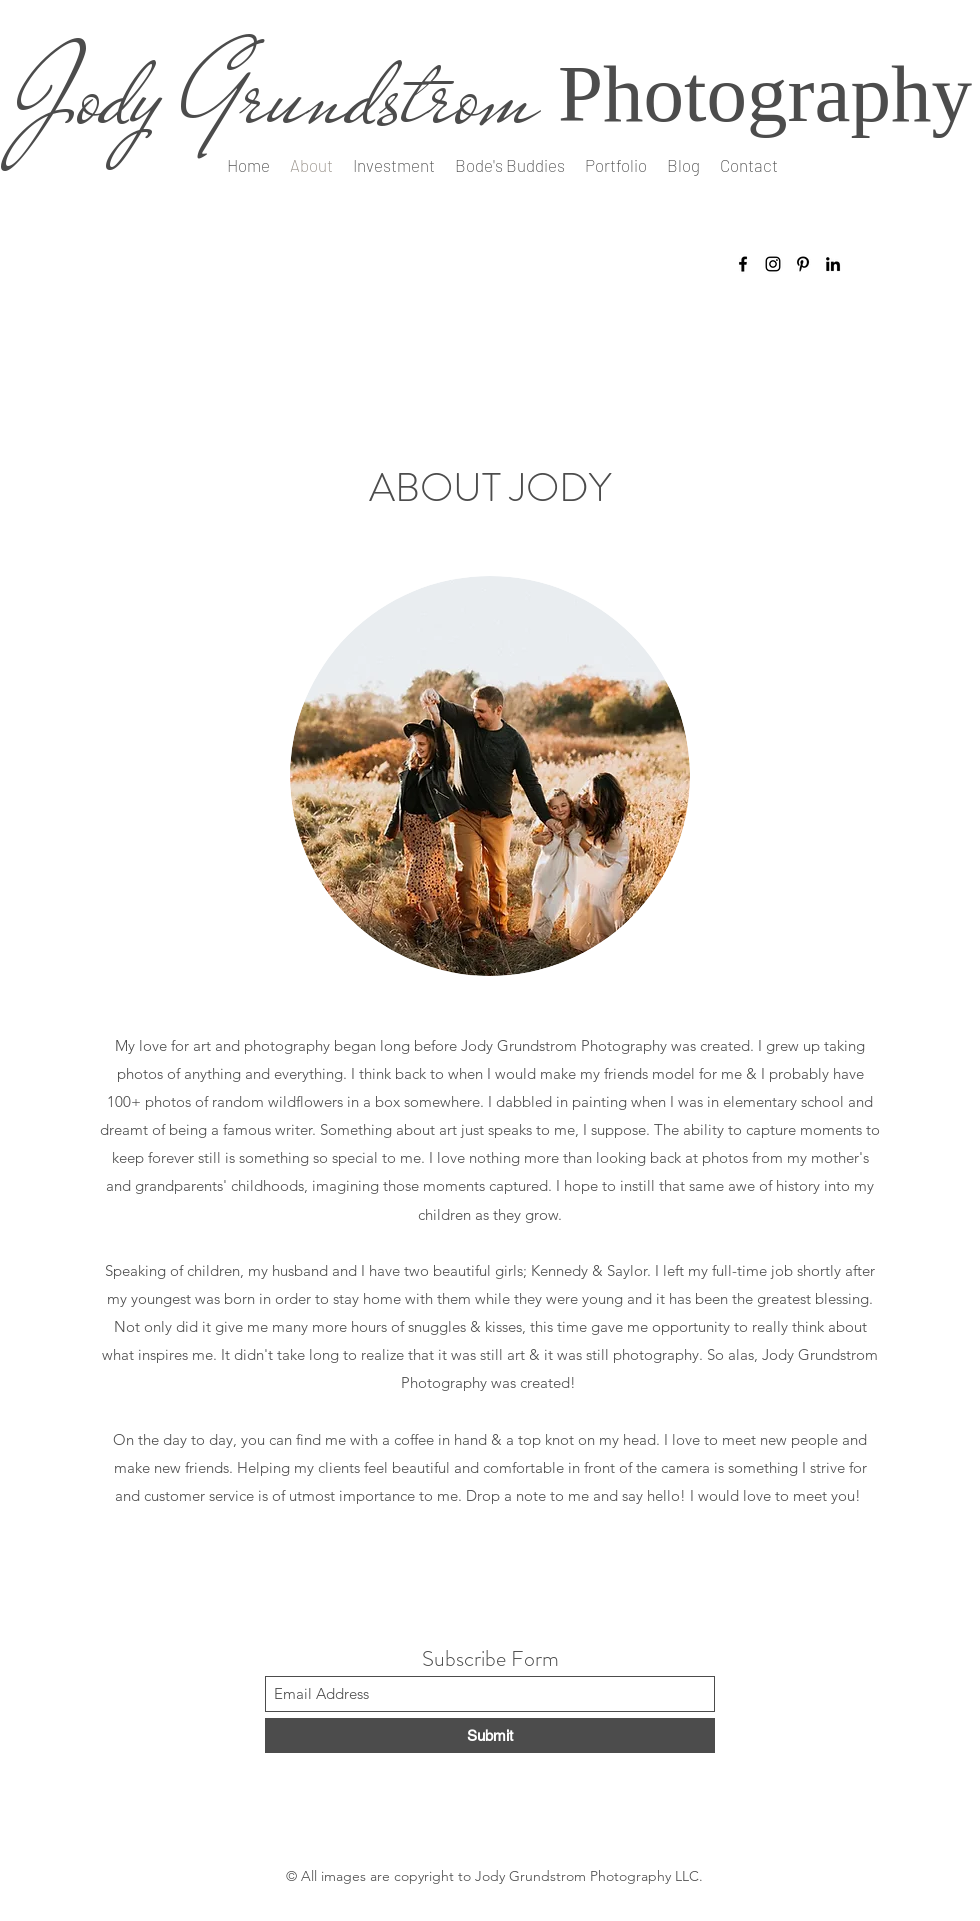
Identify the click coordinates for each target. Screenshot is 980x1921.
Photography (765, 94)
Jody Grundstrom (276, 96)
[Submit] (490, 1735)
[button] (616, 165)
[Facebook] (743, 264)
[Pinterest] (803, 264)
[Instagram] (773, 264)
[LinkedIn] (833, 264)
